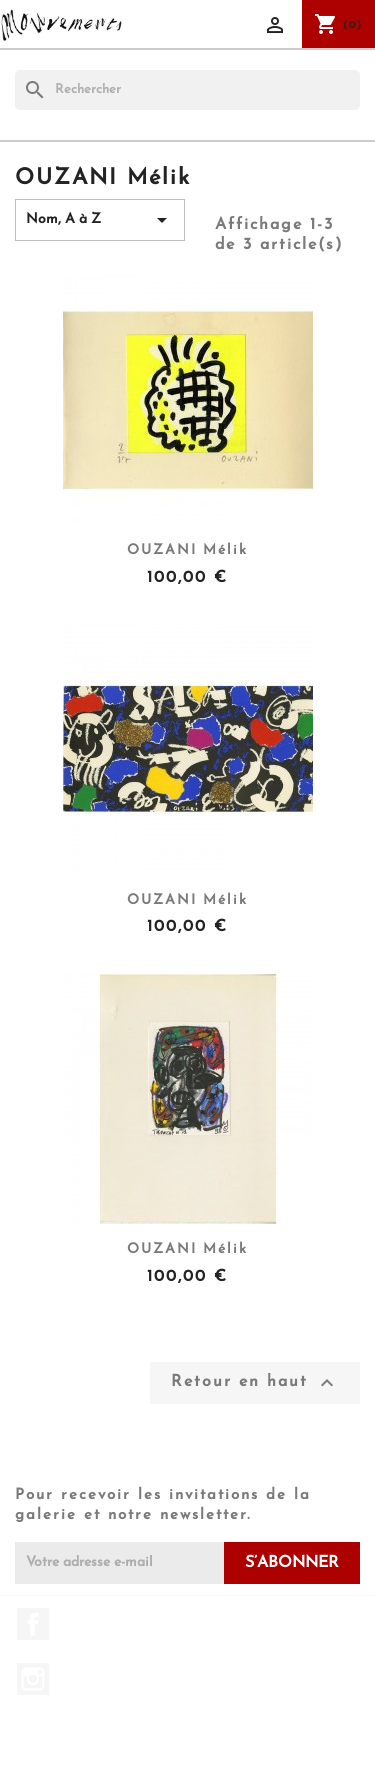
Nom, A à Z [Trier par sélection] (100, 220)
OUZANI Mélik (187, 550)
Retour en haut (255, 1383)
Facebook (33, 1624)
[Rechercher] (187, 90)
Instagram (33, 1679)
